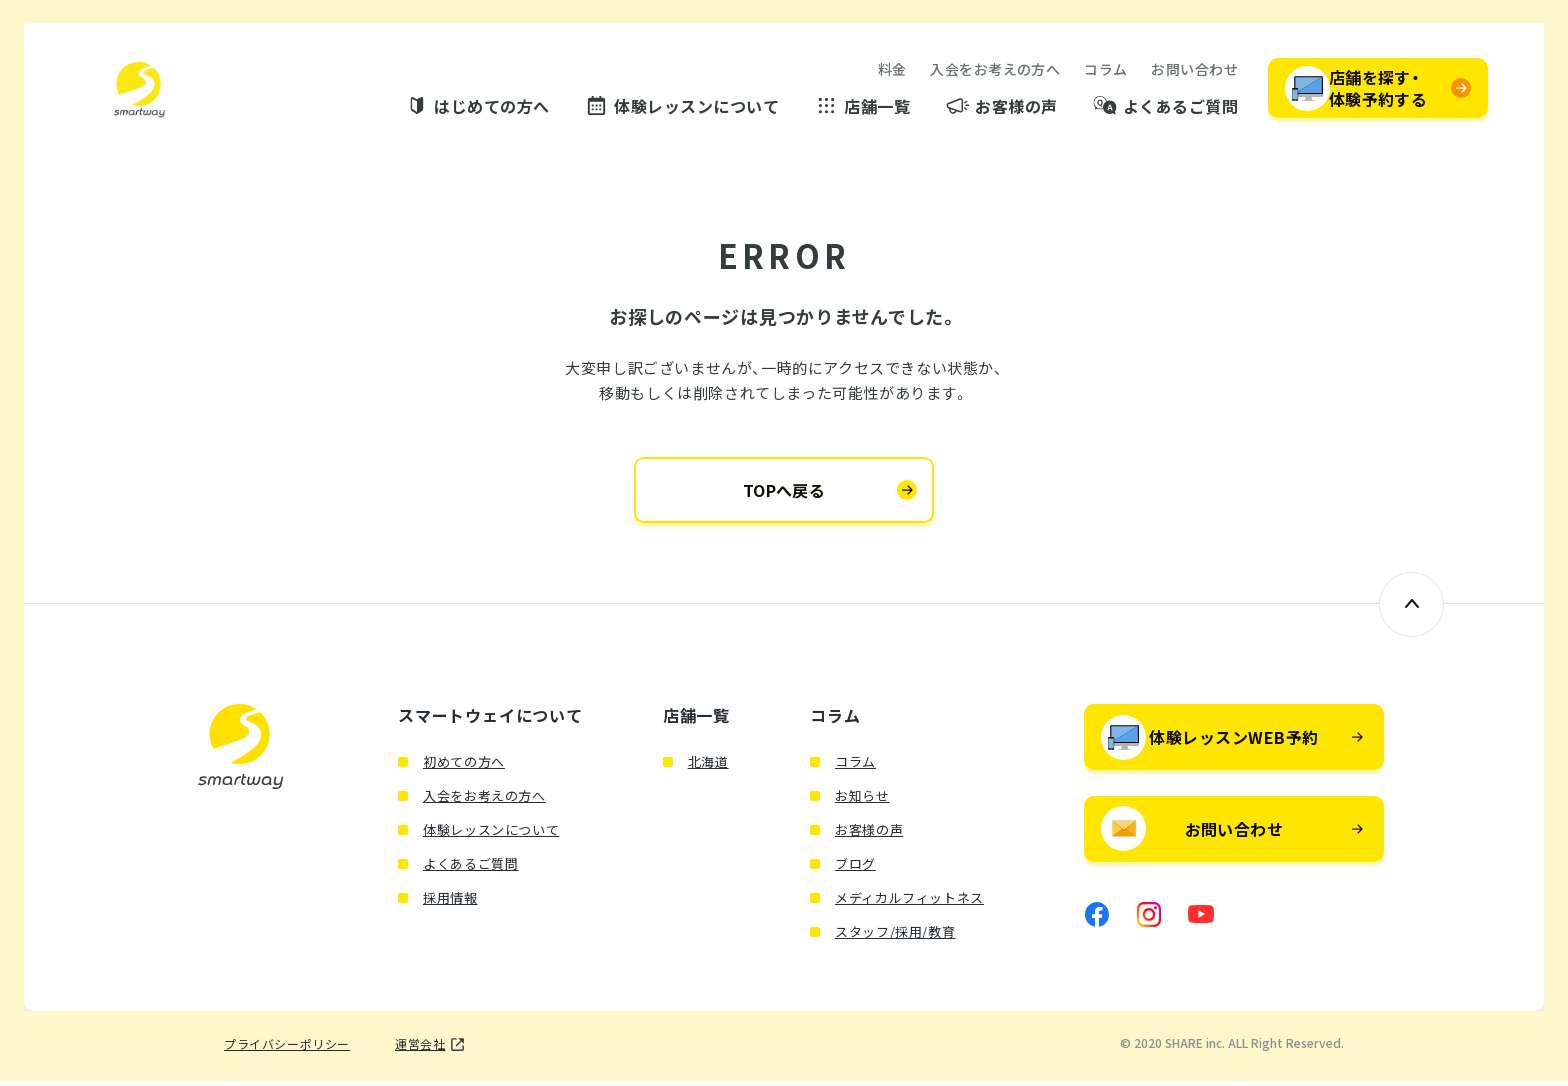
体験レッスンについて (696, 107)
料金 (892, 70)
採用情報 (450, 902)
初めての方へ (464, 766)
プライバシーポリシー (287, 1049)
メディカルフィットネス (909, 902)
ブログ (855, 868)
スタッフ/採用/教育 (895, 936)
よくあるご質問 (1180, 107)
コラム (1105, 70)
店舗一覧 (877, 107)
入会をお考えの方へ (995, 70)
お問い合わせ (1194, 70)
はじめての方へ (491, 107)
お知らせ (862, 800)
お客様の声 (1016, 107)
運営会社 (420, 1049)
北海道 (708, 766)
